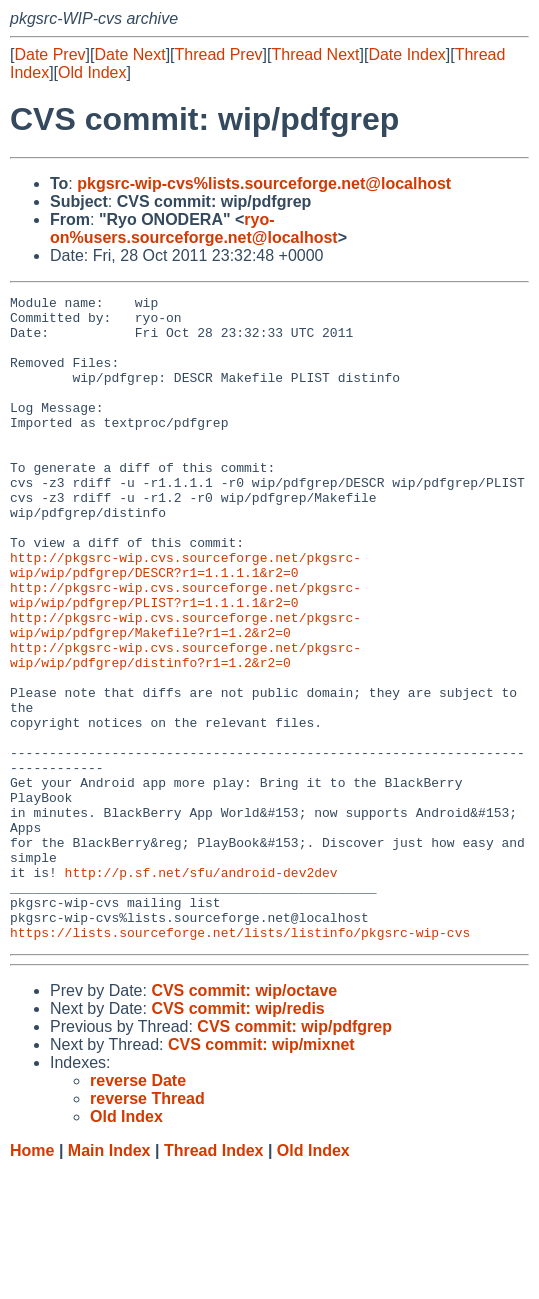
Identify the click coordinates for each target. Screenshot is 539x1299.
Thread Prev (219, 54)
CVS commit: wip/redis (237, 1137)
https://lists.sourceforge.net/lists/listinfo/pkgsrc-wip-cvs (240, 1061)
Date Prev (49, 54)
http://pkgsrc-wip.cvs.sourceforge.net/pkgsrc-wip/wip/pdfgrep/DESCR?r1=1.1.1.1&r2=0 (185, 620)
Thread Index (214, 1279)
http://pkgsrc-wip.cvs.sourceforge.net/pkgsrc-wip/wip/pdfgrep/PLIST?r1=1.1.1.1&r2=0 (185, 656)
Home (32, 1279)
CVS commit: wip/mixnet (261, 1173)
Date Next (129, 54)
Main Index (109, 1279)
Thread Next (315, 54)
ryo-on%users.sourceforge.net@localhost (194, 228)
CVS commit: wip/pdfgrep (294, 1155)
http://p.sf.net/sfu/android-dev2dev (201, 989)
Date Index (406, 54)
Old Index (92, 72)
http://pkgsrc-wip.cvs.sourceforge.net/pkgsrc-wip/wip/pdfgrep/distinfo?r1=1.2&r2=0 (185, 728)
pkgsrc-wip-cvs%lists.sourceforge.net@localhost (264, 183)
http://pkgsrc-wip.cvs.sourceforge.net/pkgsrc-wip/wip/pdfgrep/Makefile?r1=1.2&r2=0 (185, 692)
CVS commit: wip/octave (244, 1119)
